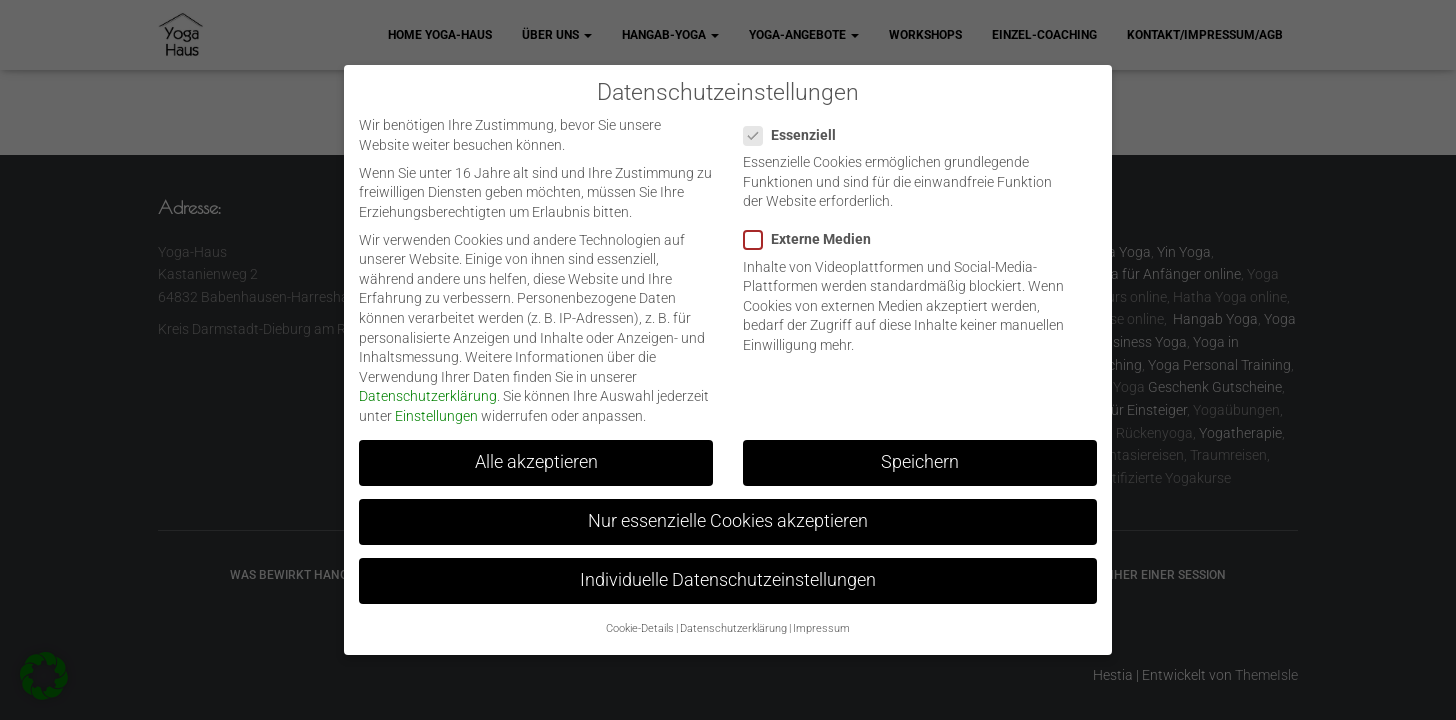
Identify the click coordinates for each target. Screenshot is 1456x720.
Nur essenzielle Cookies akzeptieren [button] (728, 507)
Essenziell (796, 120)
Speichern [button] (920, 448)
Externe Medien (813, 225)
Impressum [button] (821, 613)
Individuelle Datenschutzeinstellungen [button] (728, 566)
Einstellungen (436, 402)
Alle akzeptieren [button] (536, 448)
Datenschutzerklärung (428, 382)
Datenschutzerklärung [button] (733, 613)
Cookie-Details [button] (640, 613)
